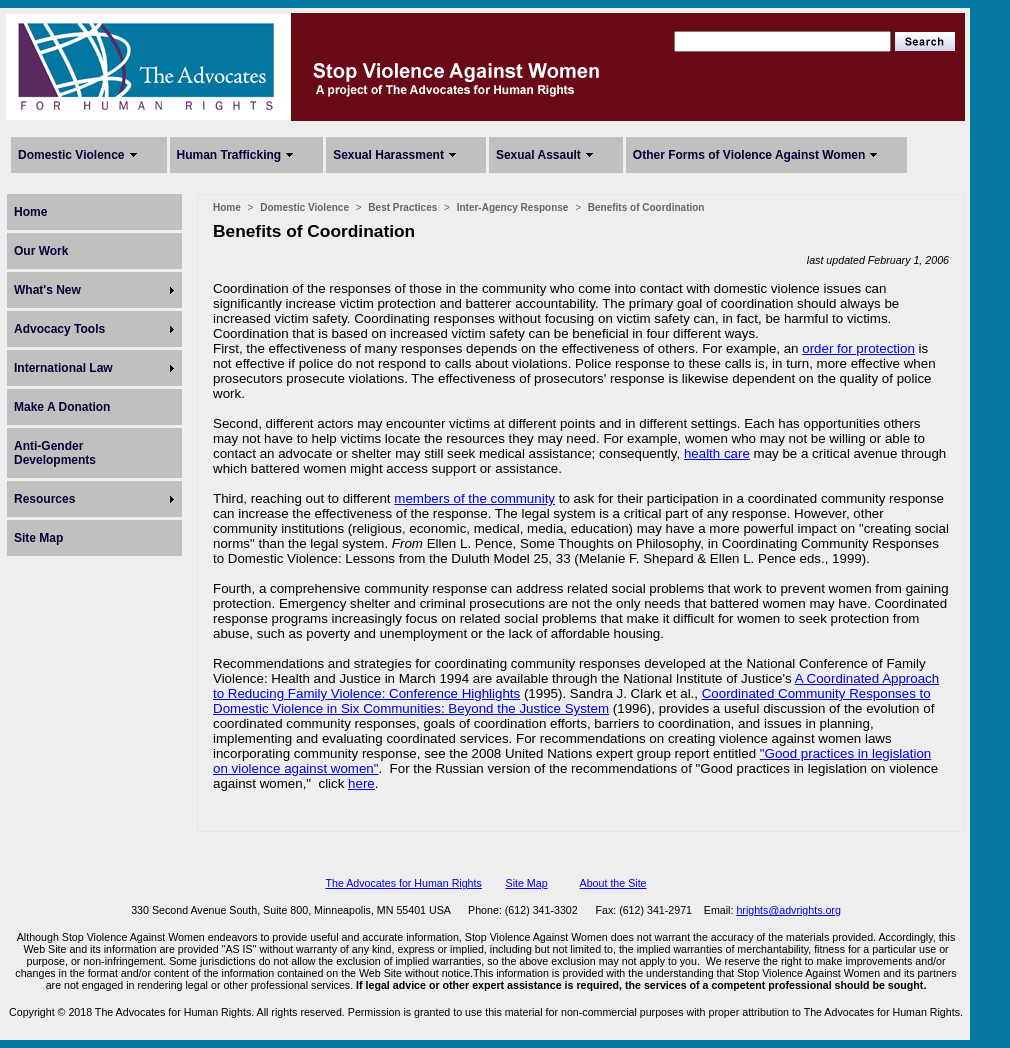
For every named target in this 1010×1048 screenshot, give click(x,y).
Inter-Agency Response (513, 207)
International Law (63, 368)
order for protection (858, 348)
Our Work (41, 251)
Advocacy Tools (59, 329)
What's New (47, 290)
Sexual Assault (538, 155)
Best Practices (402, 207)
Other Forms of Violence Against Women (749, 155)
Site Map (38, 538)
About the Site (613, 883)
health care (717, 453)
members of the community (474, 498)
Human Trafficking (229, 155)
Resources (44, 499)
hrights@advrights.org (788, 910)
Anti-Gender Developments (55, 453)
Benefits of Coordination (646, 207)
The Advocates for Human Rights (403, 883)
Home (30, 212)
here (361, 783)
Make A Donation (62, 407)
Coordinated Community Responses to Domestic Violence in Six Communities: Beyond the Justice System (572, 701)
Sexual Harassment (388, 155)
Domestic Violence (71, 155)
